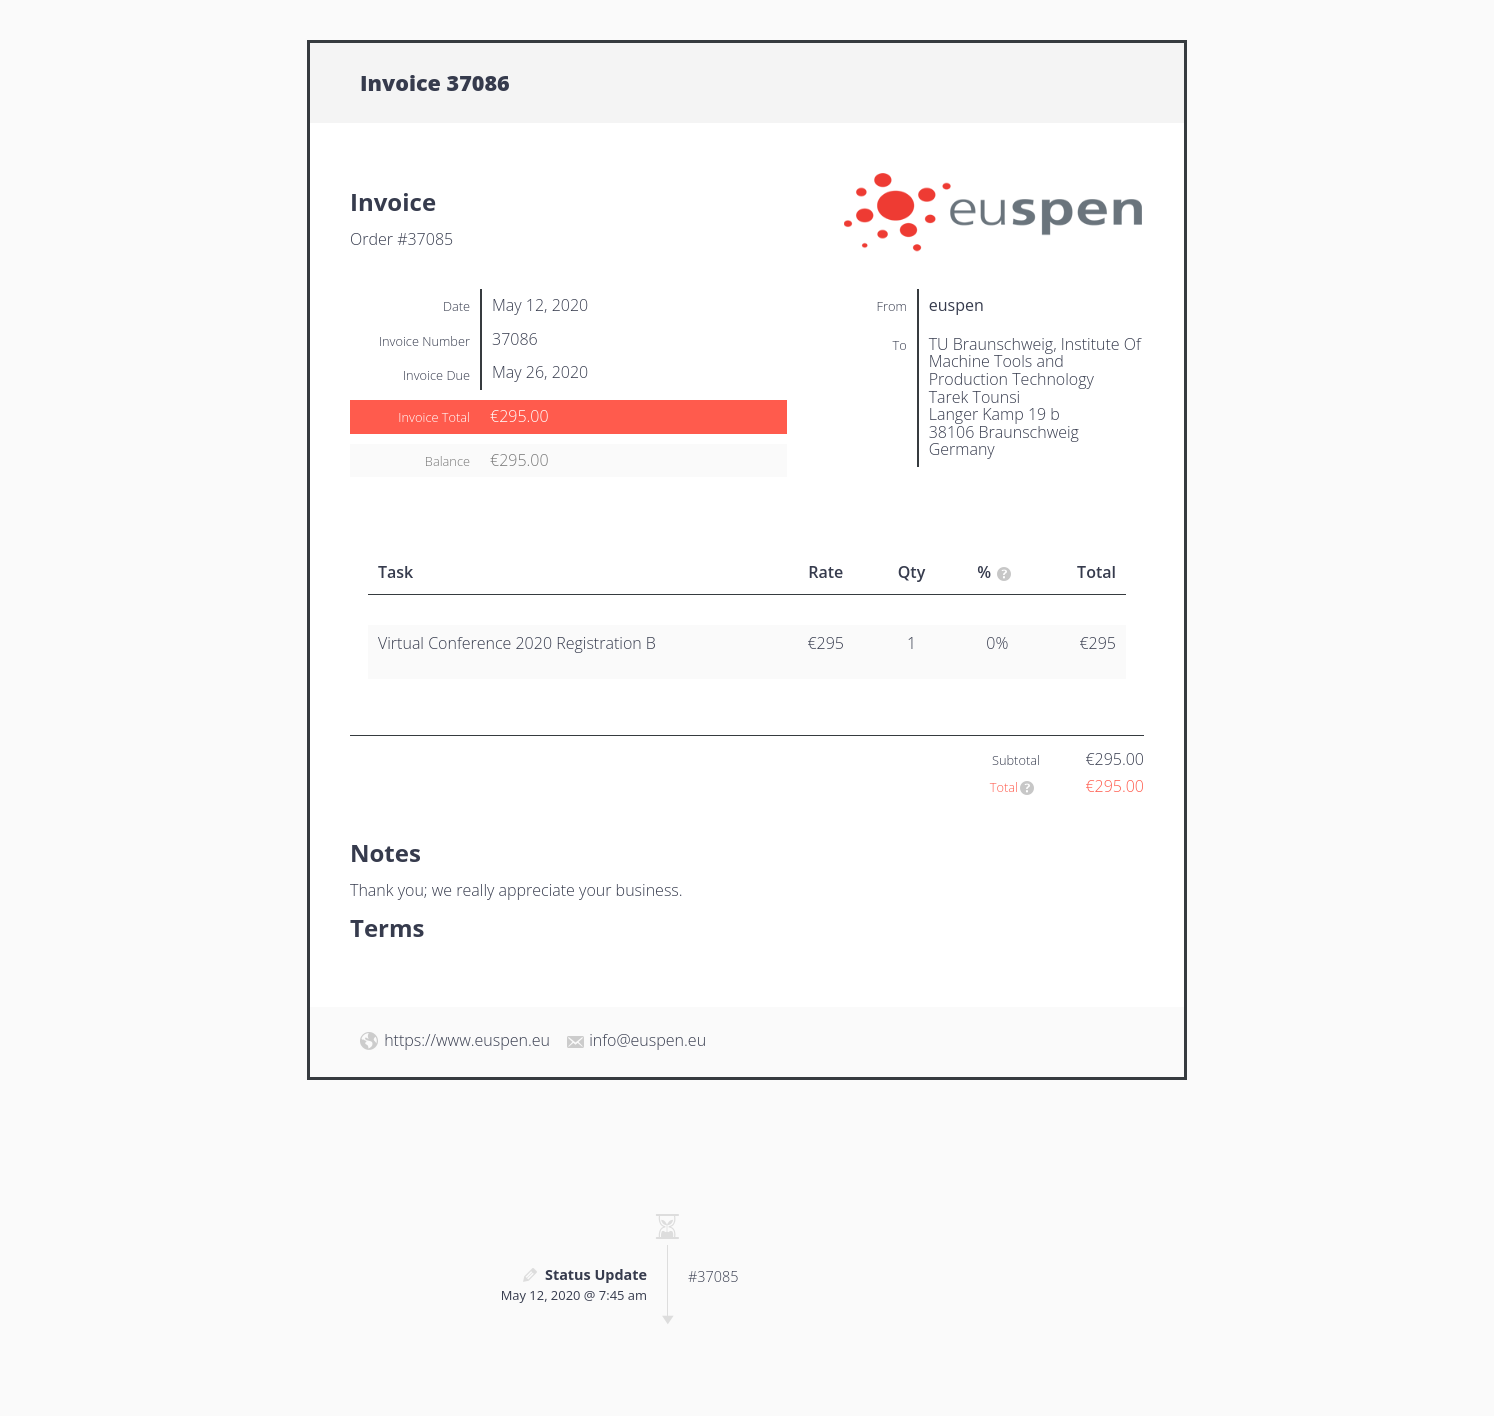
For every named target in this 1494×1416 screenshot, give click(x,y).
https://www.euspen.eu (467, 1040)
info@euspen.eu (647, 1040)
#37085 (713, 1276)
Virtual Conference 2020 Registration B (517, 643)
